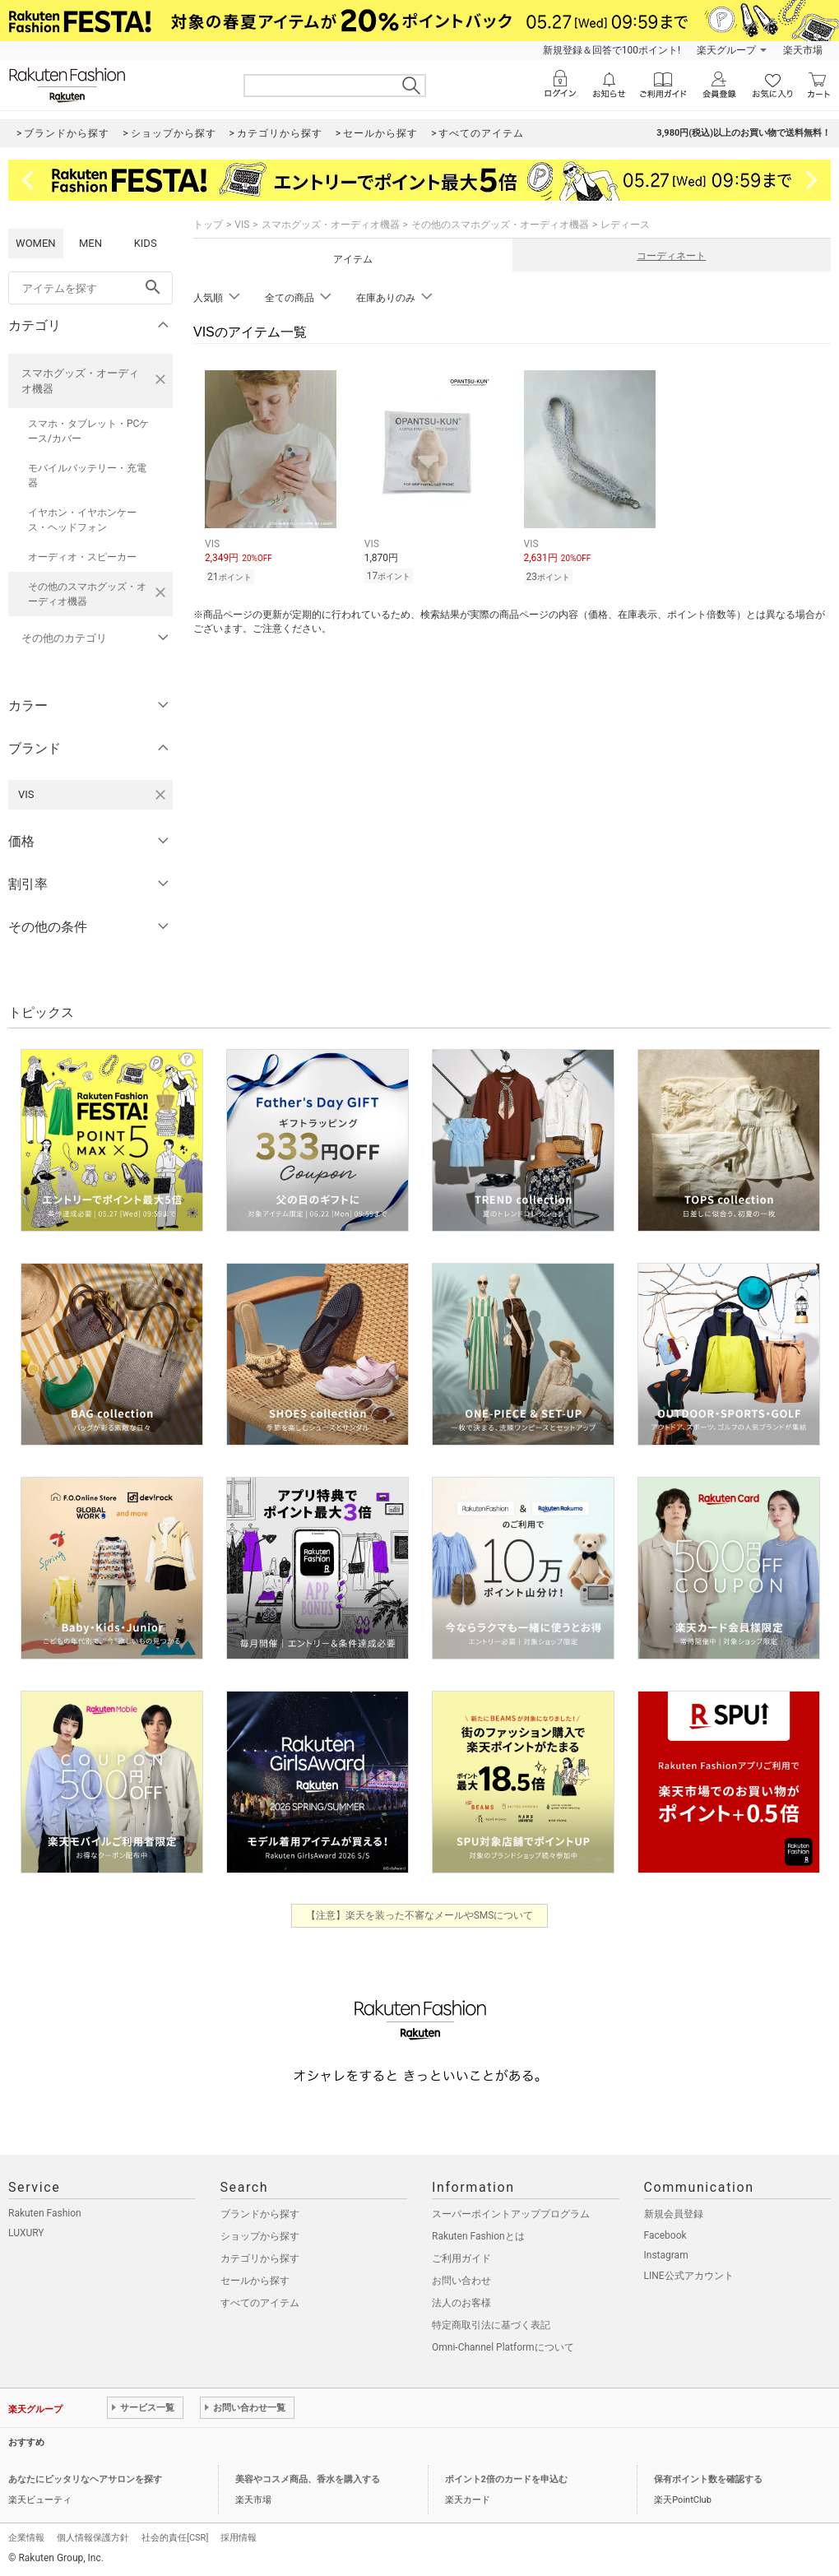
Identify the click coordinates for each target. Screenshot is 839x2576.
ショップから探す (259, 2236)
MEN (90, 243)
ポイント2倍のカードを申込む (506, 2479)
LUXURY (26, 2233)
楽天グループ (726, 50)
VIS (241, 224)
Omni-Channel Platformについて (503, 2347)
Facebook (665, 2235)
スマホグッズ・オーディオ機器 (80, 381)
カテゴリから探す (259, 2258)
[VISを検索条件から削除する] (160, 795)
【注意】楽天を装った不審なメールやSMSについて (420, 1915)
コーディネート (671, 256)
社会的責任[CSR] (174, 2537)
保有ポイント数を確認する (708, 2479)
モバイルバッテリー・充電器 (87, 475)
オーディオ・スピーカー (82, 557)
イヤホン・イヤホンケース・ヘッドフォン (82, 520)
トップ (208, 224)
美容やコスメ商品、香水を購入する (307, 2479)
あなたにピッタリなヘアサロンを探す (85, 2479)
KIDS (145, 243)
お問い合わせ (461, 2280)
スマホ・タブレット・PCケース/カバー (88, 431)
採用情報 (238, 2537)
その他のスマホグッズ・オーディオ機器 (87, 594)
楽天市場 (803, 50)
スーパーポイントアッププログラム (511, 2214)
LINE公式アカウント (689, 2275)
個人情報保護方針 (93, 2537)
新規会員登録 (673, 2214)
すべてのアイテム (259, 2303)
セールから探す (255, 2280)
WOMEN (36, 243)
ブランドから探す (259, 2214)
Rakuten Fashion (44, 2213)
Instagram (666, 2255)
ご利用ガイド (461, 2258)
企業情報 (26, 2537)
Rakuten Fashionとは (478, 2236)
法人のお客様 (461, 2303)
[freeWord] (90, 288)
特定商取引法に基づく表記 (491, 2325)
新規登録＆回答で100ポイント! (611, 50)
